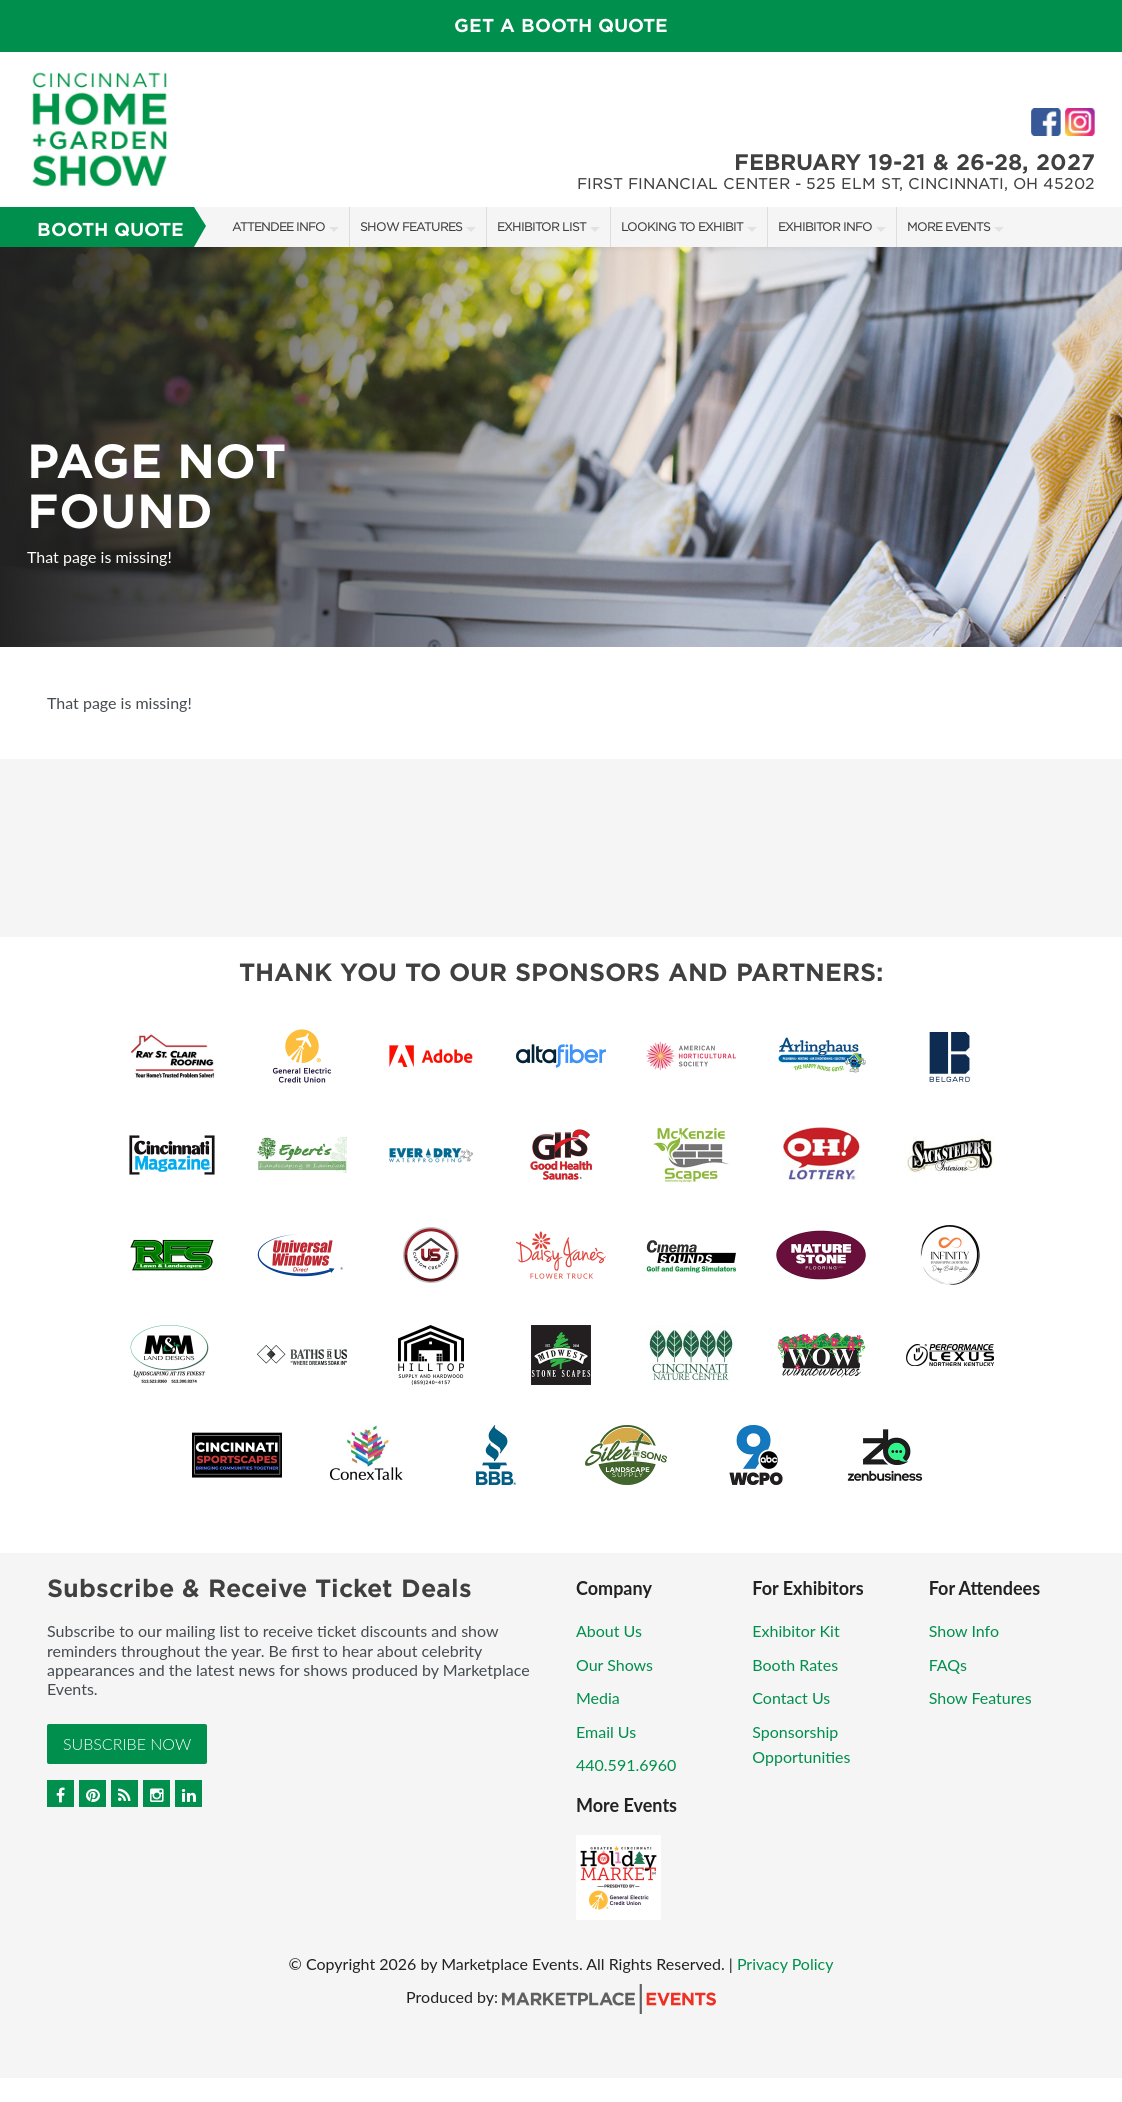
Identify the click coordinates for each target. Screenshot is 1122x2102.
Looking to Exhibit (682, 226)
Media (598, 1697)
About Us (609, 1630)
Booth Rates (795, 1664)
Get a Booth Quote (561, 25)
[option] (561, 447)
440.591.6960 (626, 1764)
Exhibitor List (541, 226)
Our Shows (614, 1664)
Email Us (606, 1731)
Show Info (964, 1630)
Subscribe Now (127, 1743)
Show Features (411, 226)
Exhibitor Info (825, 226)
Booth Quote (110, 229)
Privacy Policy (785, 1963)
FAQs (948, 1664)
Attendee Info (278, 226)
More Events (948, 226)
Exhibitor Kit (795, 1630)
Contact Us (791, 1697)
